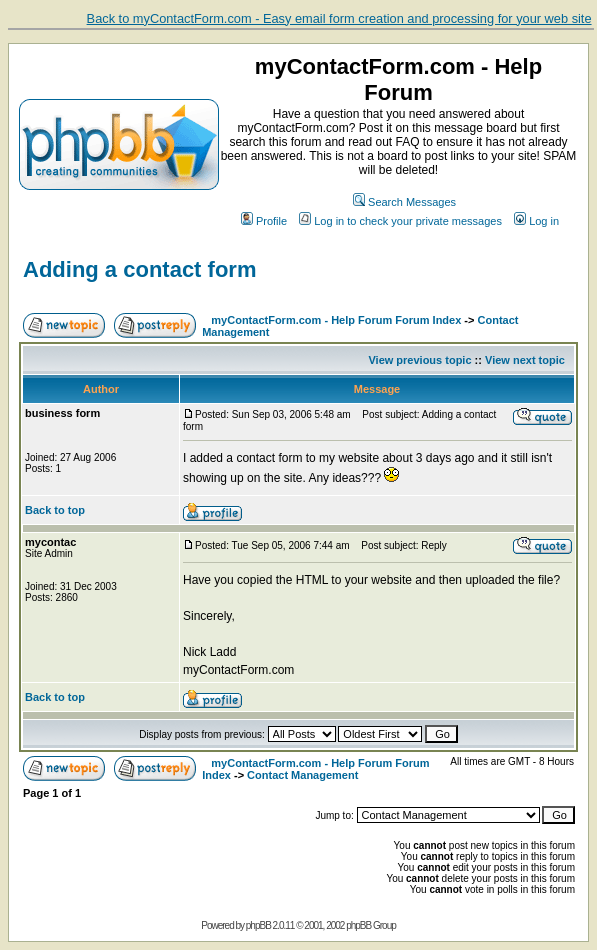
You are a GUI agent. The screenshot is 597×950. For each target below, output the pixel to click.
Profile (264, 221)
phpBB (258, 925)
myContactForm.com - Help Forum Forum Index (336, 320)
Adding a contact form (139, 269)
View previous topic (419, 360)
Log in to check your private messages (400, 221)
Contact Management (302, 775)
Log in (536, 221)
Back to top (55, 510)
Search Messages (404, 202)
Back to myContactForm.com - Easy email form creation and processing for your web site (339, 18)
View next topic (525, 360)
